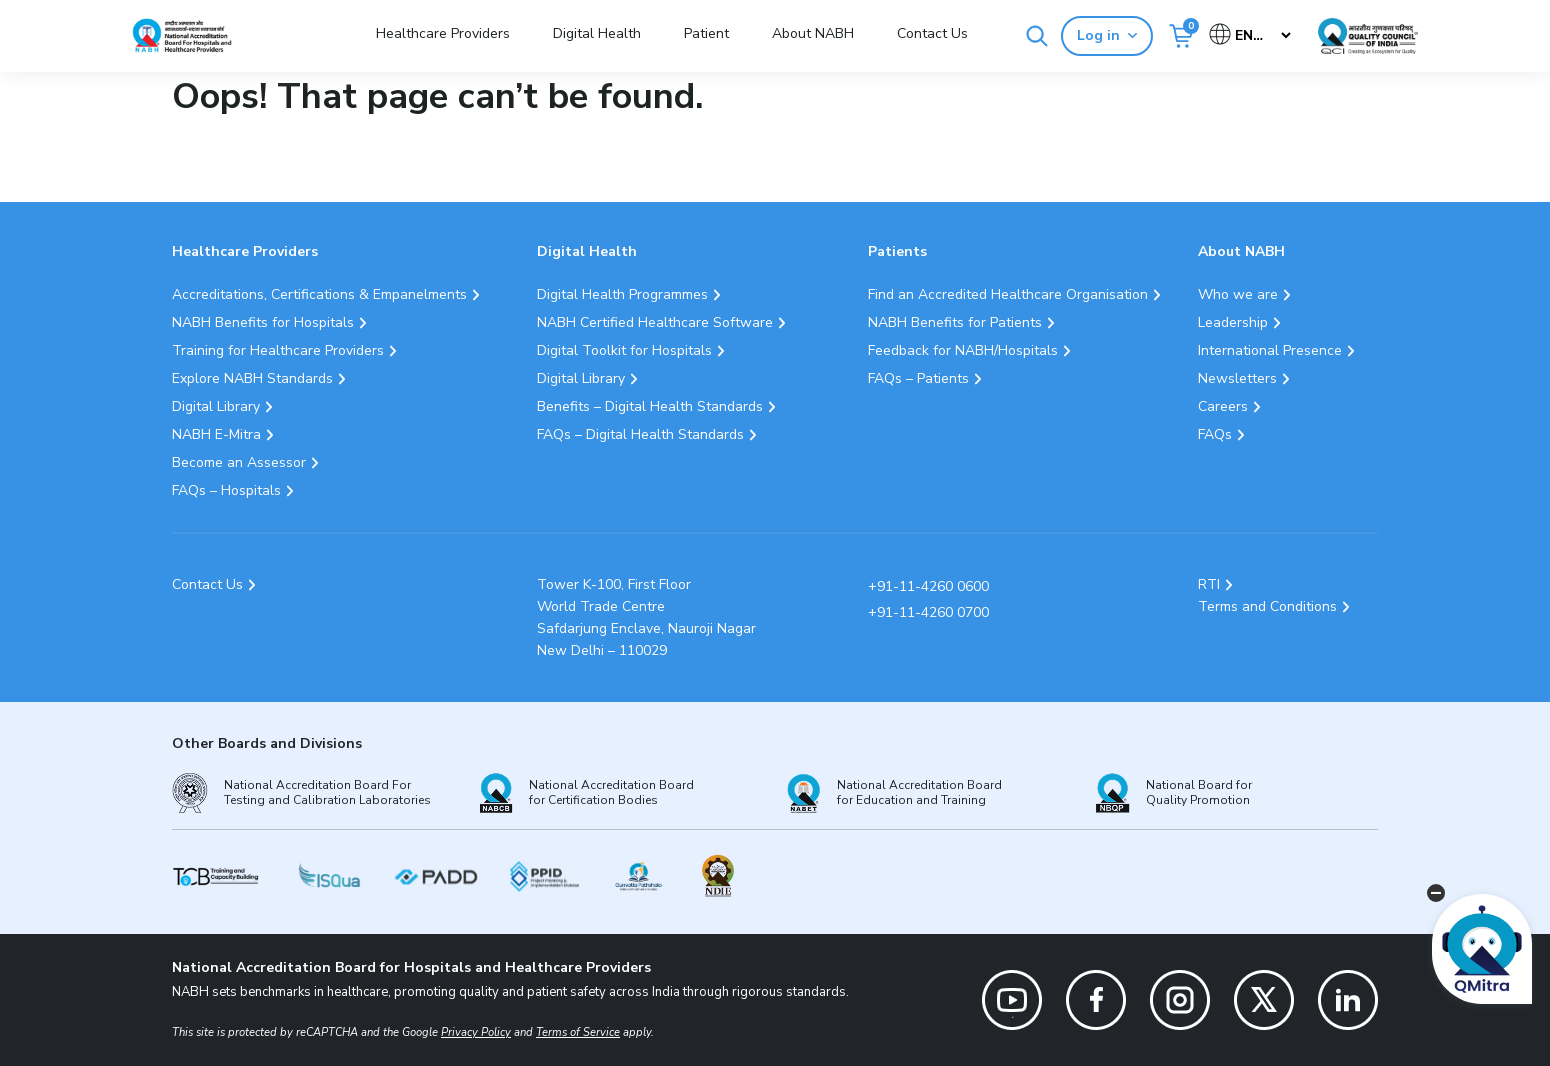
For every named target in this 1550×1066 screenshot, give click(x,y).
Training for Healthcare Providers (278, 350)
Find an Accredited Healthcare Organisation (1008, 294)
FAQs (1215, 434)
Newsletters (1237, 378)
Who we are (1238, 294)
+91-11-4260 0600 (928, 586)
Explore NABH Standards (252, 378)
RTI (1209, 584)
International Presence (1270, 350)
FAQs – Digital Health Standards (640, 434)
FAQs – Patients (918, 378)
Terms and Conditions (1267, 606)
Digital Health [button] (597, 33)
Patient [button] (706, 33)
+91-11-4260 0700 (928, 612)
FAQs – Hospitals (226, 490)
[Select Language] (1251, 35)
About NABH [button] (813, 33)
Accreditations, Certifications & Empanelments (319, 294)
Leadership (1233, 322)
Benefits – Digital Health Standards (650, 406)
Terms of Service (578, 1032)
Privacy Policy (476, 1032)
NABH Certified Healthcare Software (655, 322)
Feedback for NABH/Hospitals (963, 350)
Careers (1223, 406)
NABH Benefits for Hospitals (263, 322)
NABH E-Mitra (216, 434)
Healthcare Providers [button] (443, 33)
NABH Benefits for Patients (955, 322)
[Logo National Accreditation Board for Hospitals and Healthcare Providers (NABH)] (182, 35)
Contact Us (932, 33)
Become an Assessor (239, 462)
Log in (1107, 35)
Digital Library (216, 406)
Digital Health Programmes (622, 294)
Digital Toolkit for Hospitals (624, 350)
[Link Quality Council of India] (1368, 36)
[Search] (1037, 36)
